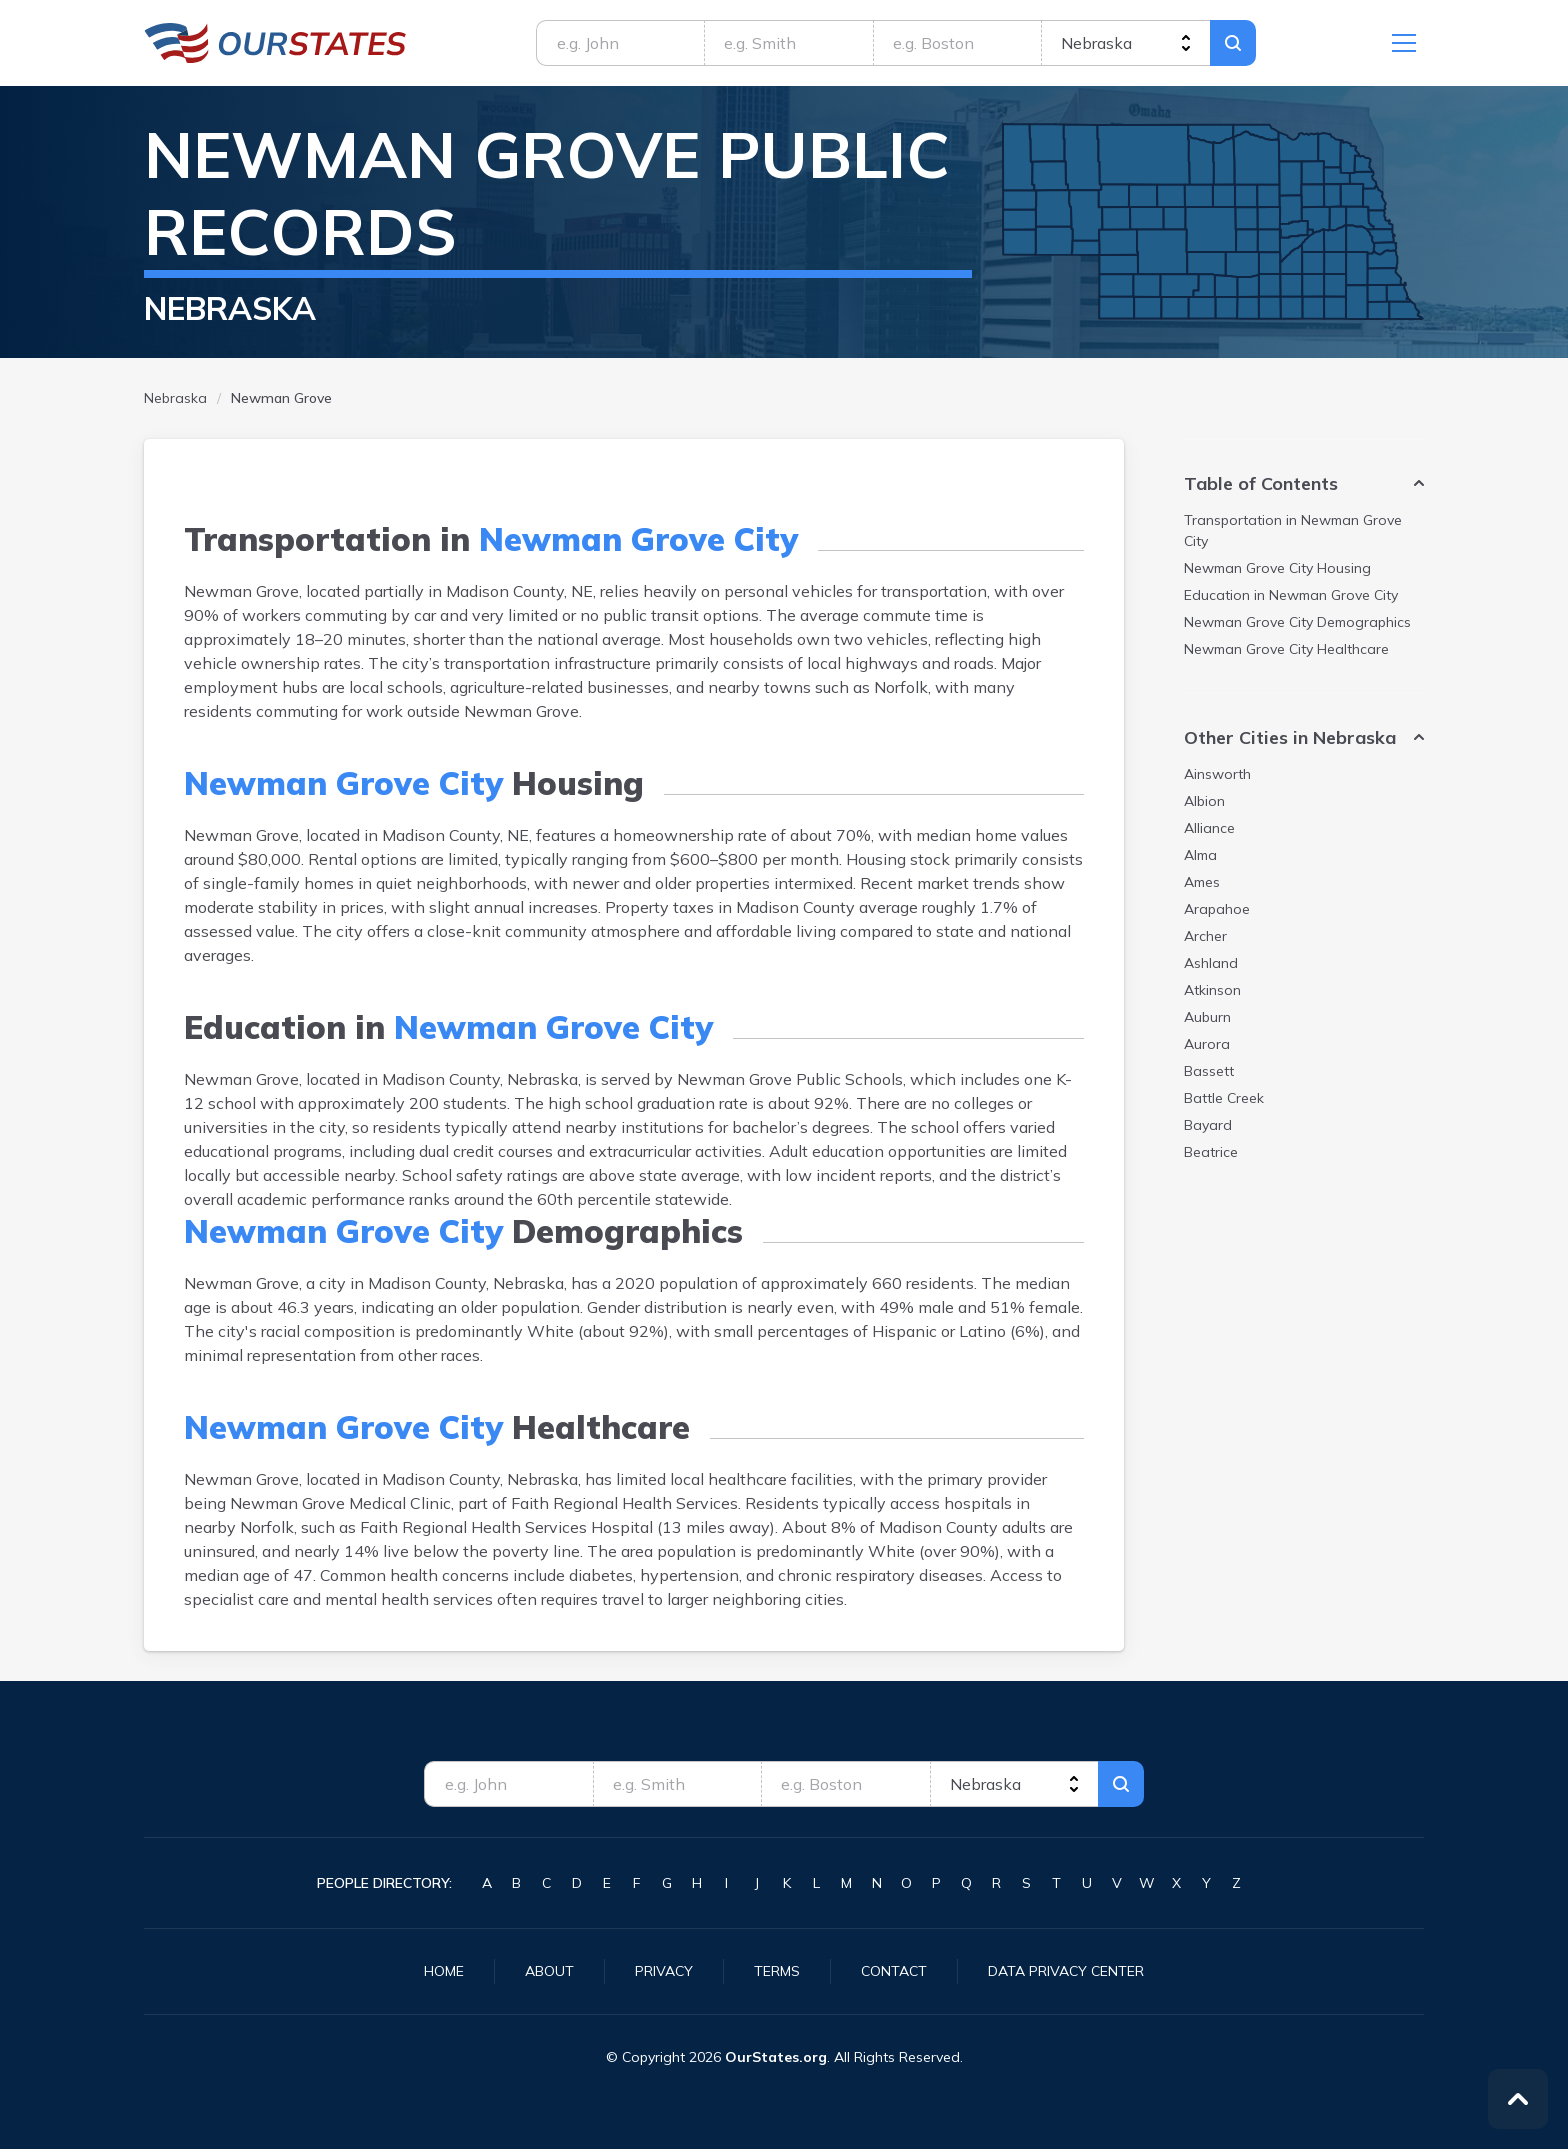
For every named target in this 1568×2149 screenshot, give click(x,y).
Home (444, 1971)
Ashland (1211, 963)
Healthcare (1286, 649)
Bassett (1209, 1071)
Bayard (1208, 1125)
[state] (1125, 43)
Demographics (1297, 622)
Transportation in (1293, 530)
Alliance (1209, 828)
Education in (1291, 595)
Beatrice (1211, 1152)
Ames (1202, 882)
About (549, 1971)
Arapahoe (1217, 909)
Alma (1200, 855)
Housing (1277, 568)
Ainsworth (1217, 774)
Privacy (664, 1971)
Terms (777, 1971)
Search (1233, 43)
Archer (1205, 936)
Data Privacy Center (1066, 1971)
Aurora (1207, 1044)
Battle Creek (1224, 1098)
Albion (1204, 801)
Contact (894, 1971)
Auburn (1207, 1017)
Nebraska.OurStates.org (275, 43)
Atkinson (1212, 990)
